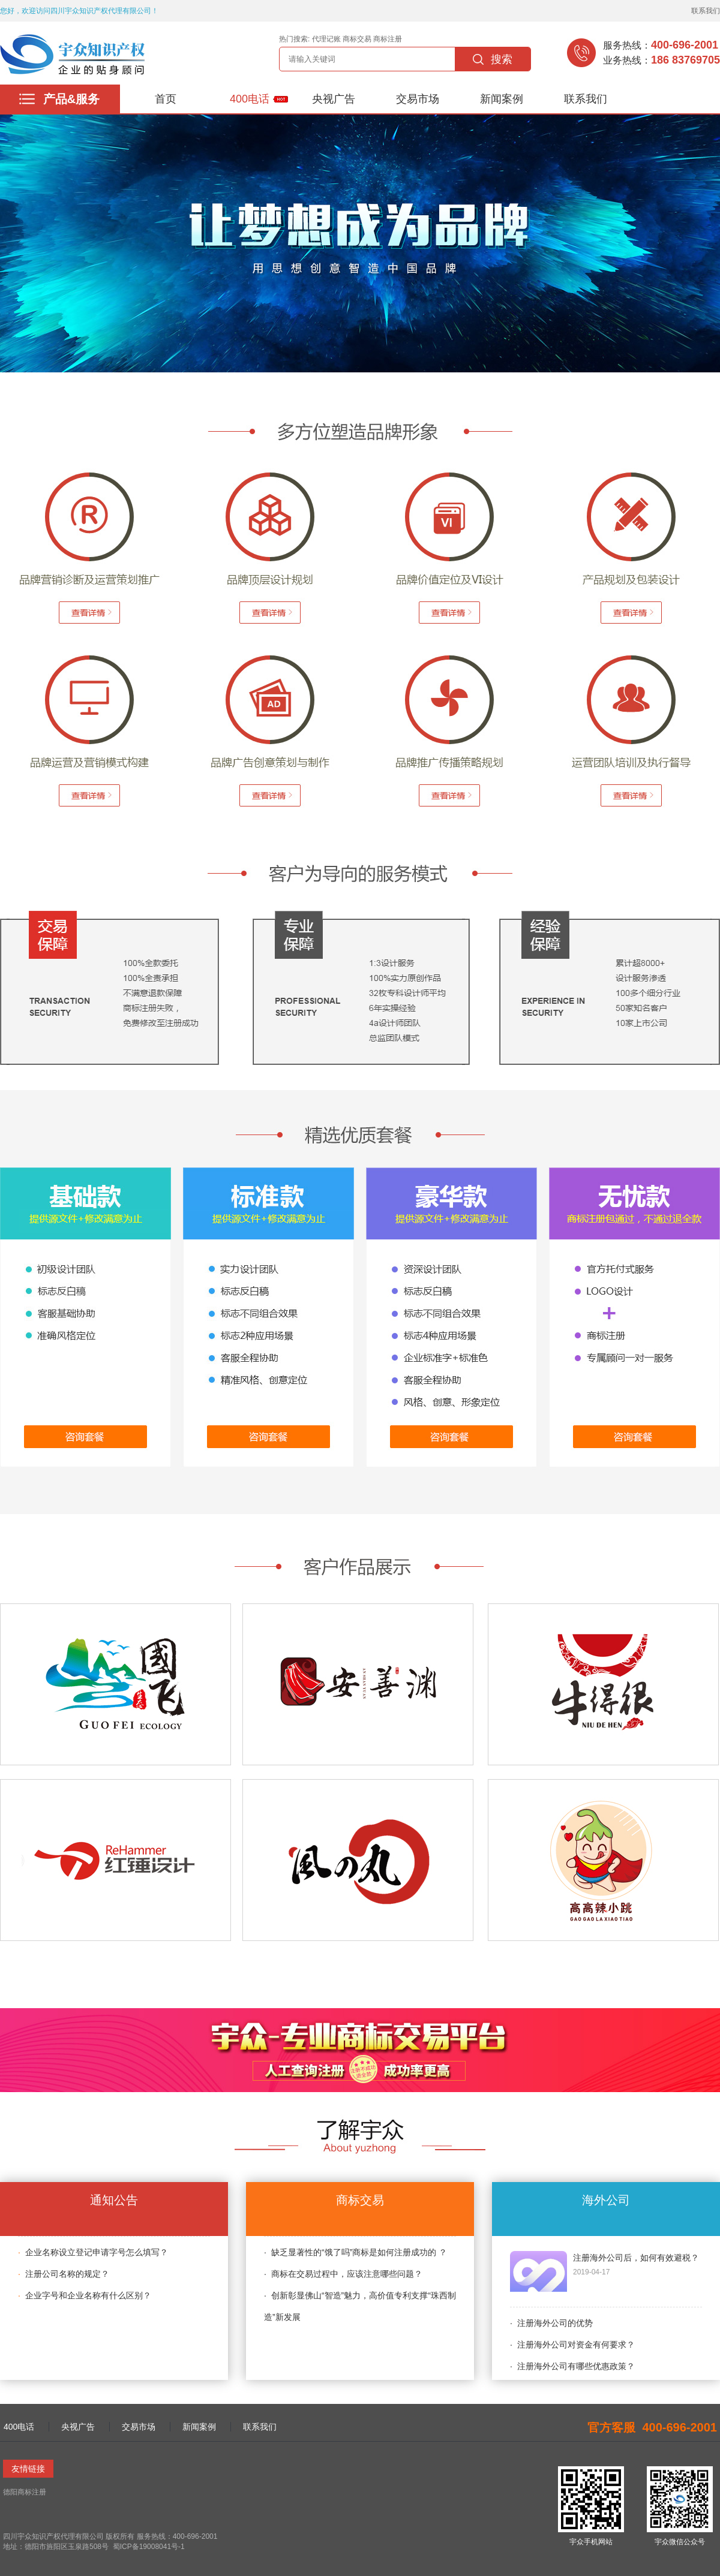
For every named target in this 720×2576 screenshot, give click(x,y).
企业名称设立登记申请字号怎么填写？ (96, 2252)
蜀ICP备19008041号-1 (147, 2546)
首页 (165, 99)
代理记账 (326, 39)
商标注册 (387, 39)
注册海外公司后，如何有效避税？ (636, 2257)
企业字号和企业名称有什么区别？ (88, 2295)
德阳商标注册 (24, 2492)
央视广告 (333, 99)
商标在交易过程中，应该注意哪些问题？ (346, 2274)
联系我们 (705, 11)
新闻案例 (501, 99)
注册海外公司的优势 (555, 2323)
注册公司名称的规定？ (67, 2274)
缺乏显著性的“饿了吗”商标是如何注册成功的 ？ (359, 2252)
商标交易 (357, 39)
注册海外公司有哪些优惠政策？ (576, 2366)
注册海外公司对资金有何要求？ (576, 2344)
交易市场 (417, 99)
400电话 (249, 99)
